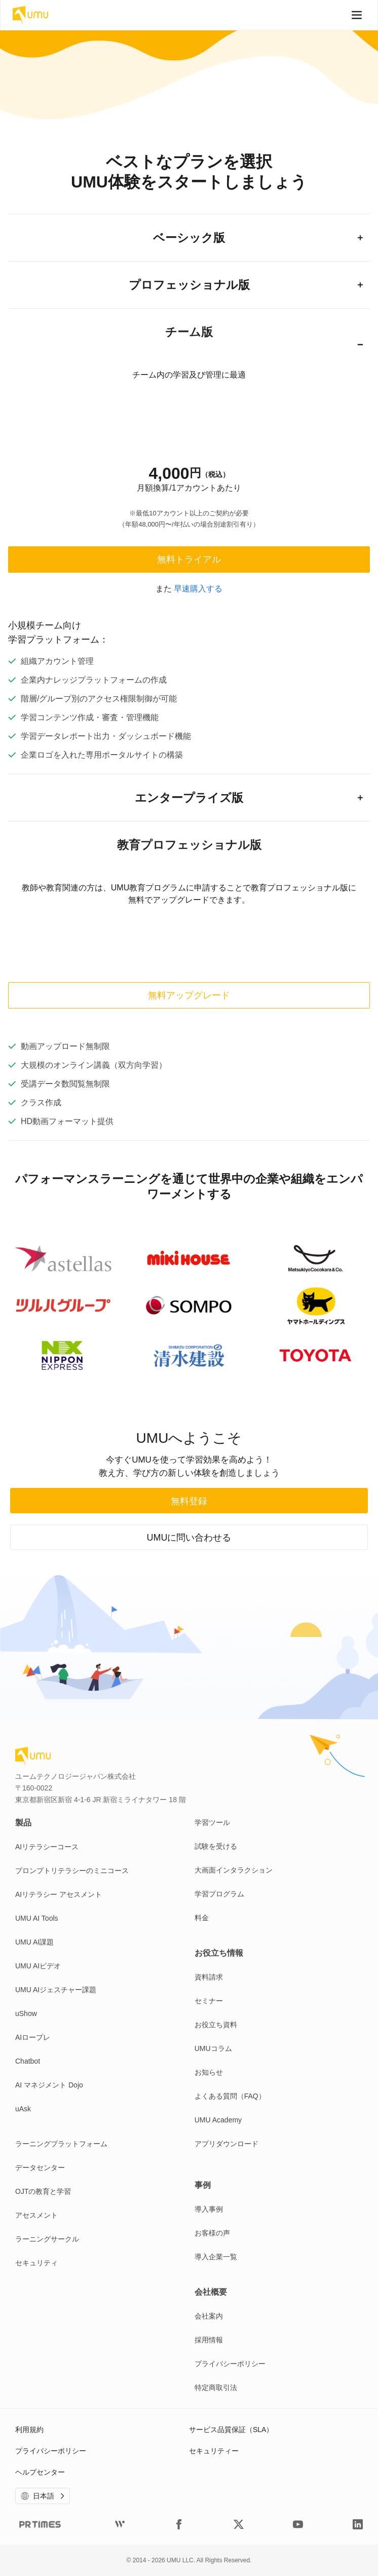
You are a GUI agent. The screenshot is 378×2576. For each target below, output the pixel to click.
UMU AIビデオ (38, 1966)
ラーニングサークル (47, 2239)
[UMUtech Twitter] (239, 2524)
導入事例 (209, 2209)
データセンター (40, 2167)
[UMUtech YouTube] (298, 2524)
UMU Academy (218, 2120)
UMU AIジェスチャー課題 (55, 1990)
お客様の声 (212, 2233)
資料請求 (209, 1977)
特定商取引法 (216, 2387)
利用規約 (29, 2429)
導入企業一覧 (216, 2257)
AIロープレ (32, 2037)
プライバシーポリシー (230, 2364)
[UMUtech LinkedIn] (358, 2524)
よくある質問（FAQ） (230, 2096)
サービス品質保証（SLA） (231, 2429)
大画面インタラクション (234, 1870)
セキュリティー (214, 2451)
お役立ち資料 (216, 2025)
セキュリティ (36, 2263)
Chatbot (27, 2061)
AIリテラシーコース (47, 1847)
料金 (202, 1918)
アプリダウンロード (226, 2144)
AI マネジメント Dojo (49, 2085)
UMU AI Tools (36, 1918)
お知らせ (209, 2072)
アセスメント (36, 2215)
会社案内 (209, 2316)
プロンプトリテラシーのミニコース (72, 1870)
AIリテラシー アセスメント (58, 1894)
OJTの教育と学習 (43, 2191)
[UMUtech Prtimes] (40, 2524)
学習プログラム (219, 1894)
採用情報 (209, 2340)
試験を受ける (216, 1846)
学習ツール (212, 1822)
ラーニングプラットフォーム (61, 2144)
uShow (26, 2013)
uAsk (23, 2109)
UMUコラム (213, 2048)
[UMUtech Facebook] (179, 2524)
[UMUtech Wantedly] (120, 2524)
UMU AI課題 (34, 1942)
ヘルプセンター (40, 2472)
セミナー (209, 2001)
